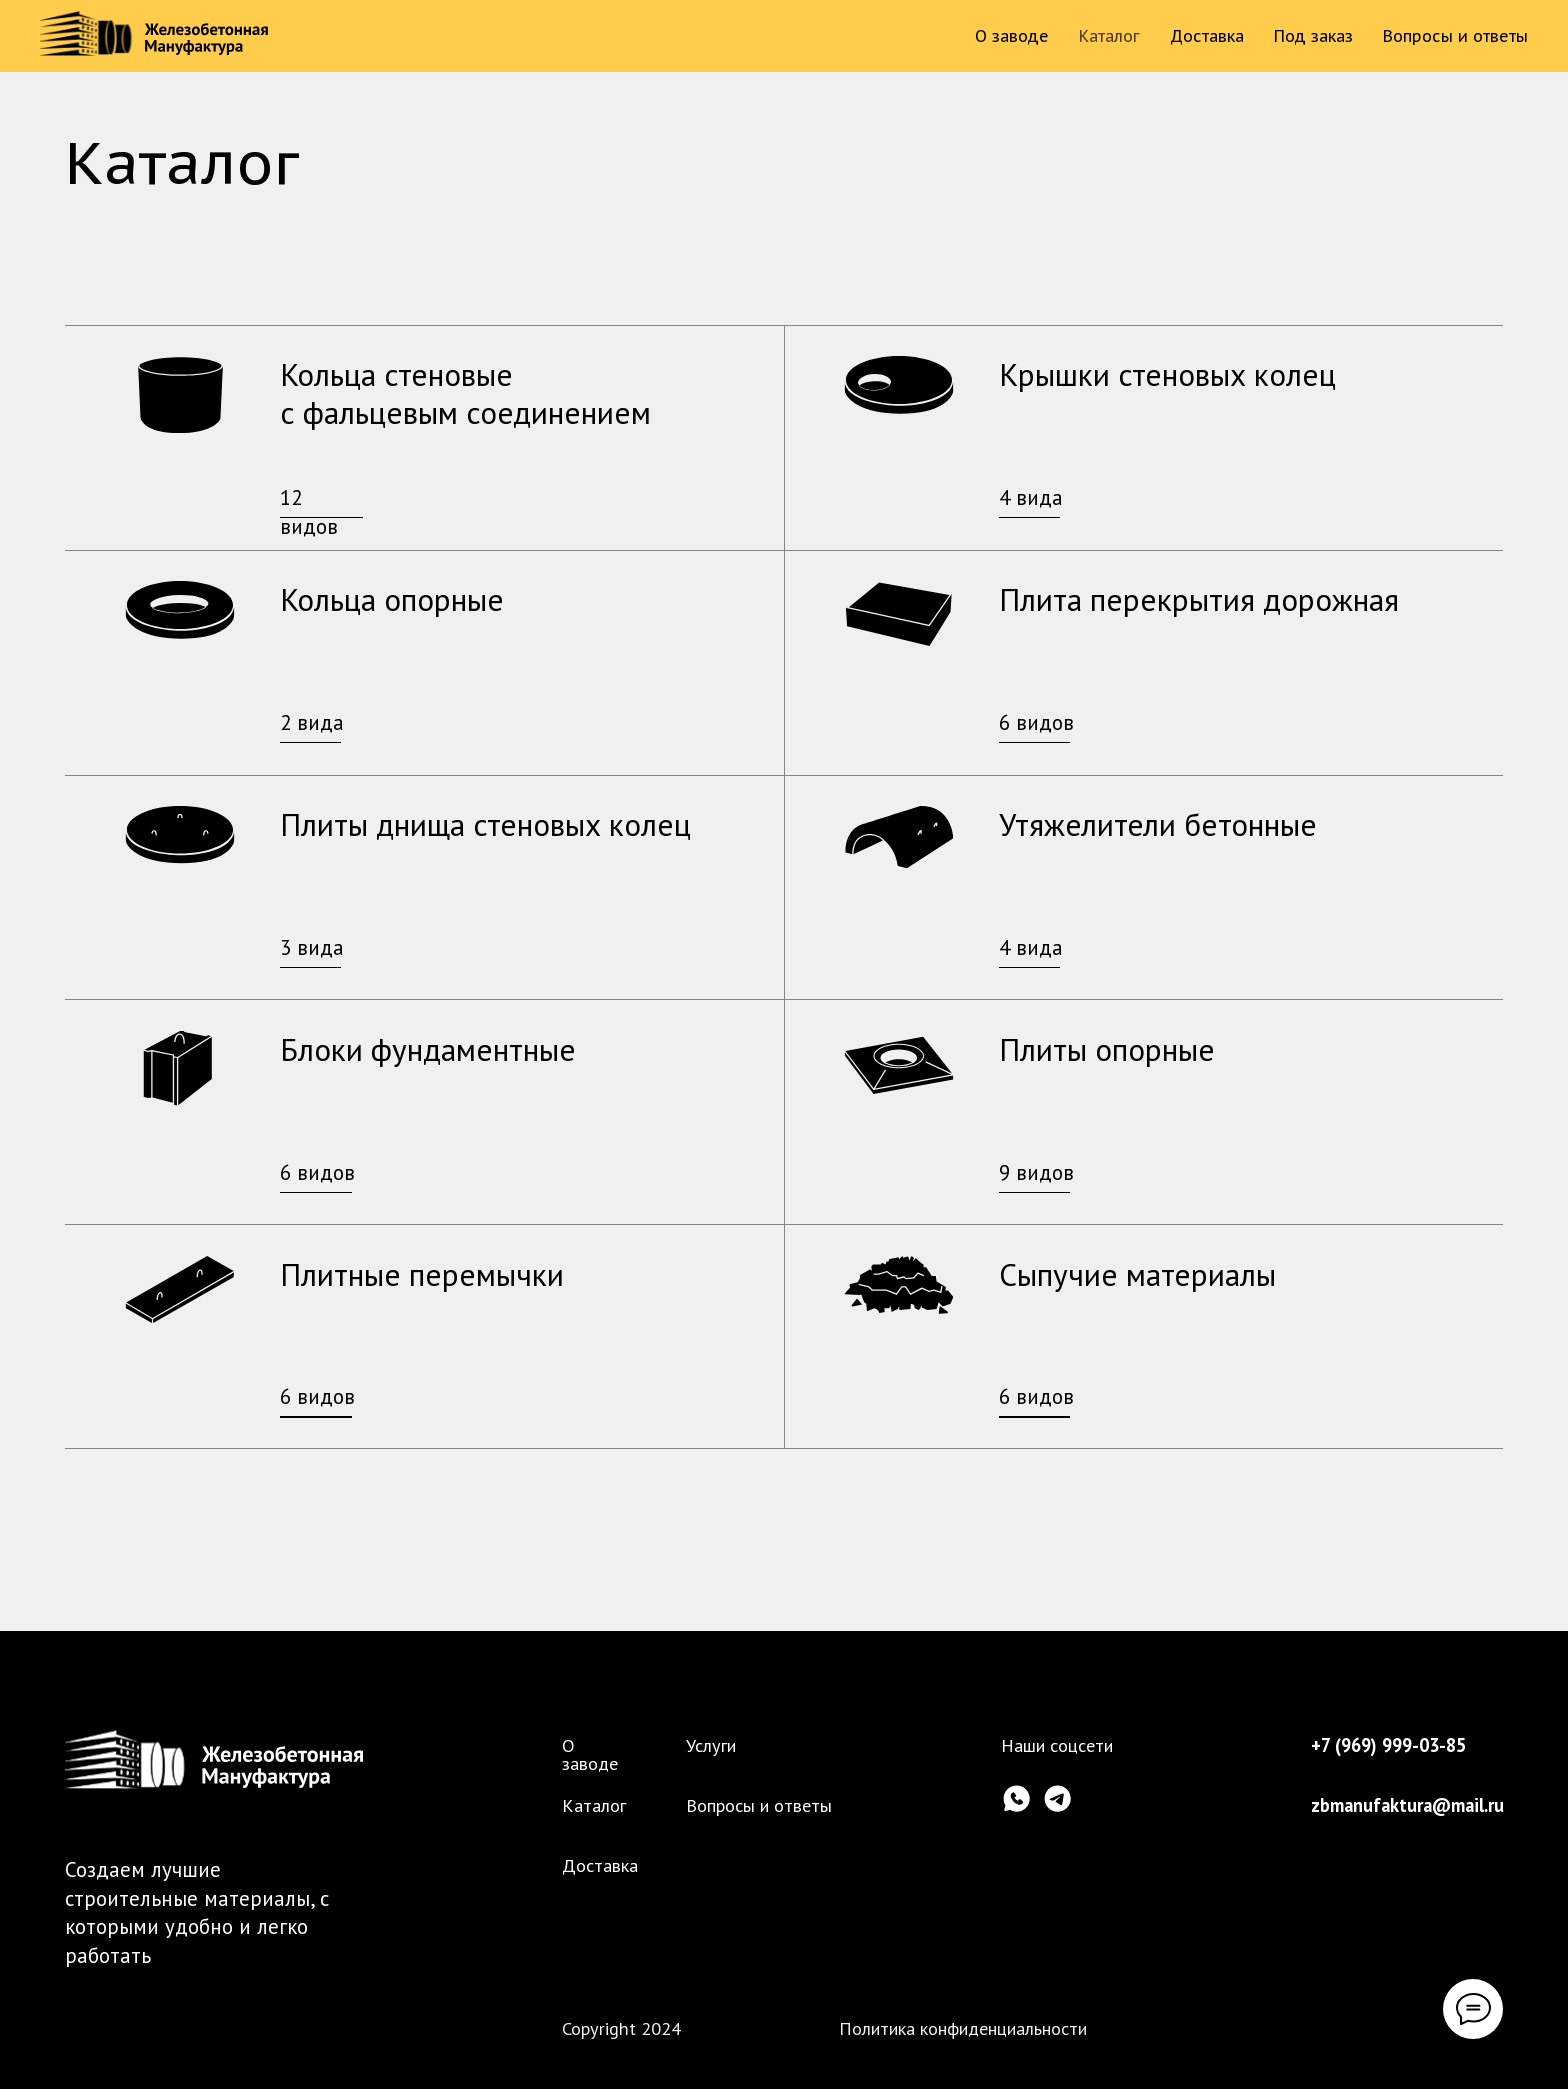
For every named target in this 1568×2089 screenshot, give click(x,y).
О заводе (1012, 36)
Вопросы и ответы (1455, 36)
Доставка (1207, 36)
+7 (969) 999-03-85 (1388, 1745)
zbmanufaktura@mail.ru (1407, 1805)
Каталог (1109, 36)
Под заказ (1313, 36)
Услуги (711, 1745)
